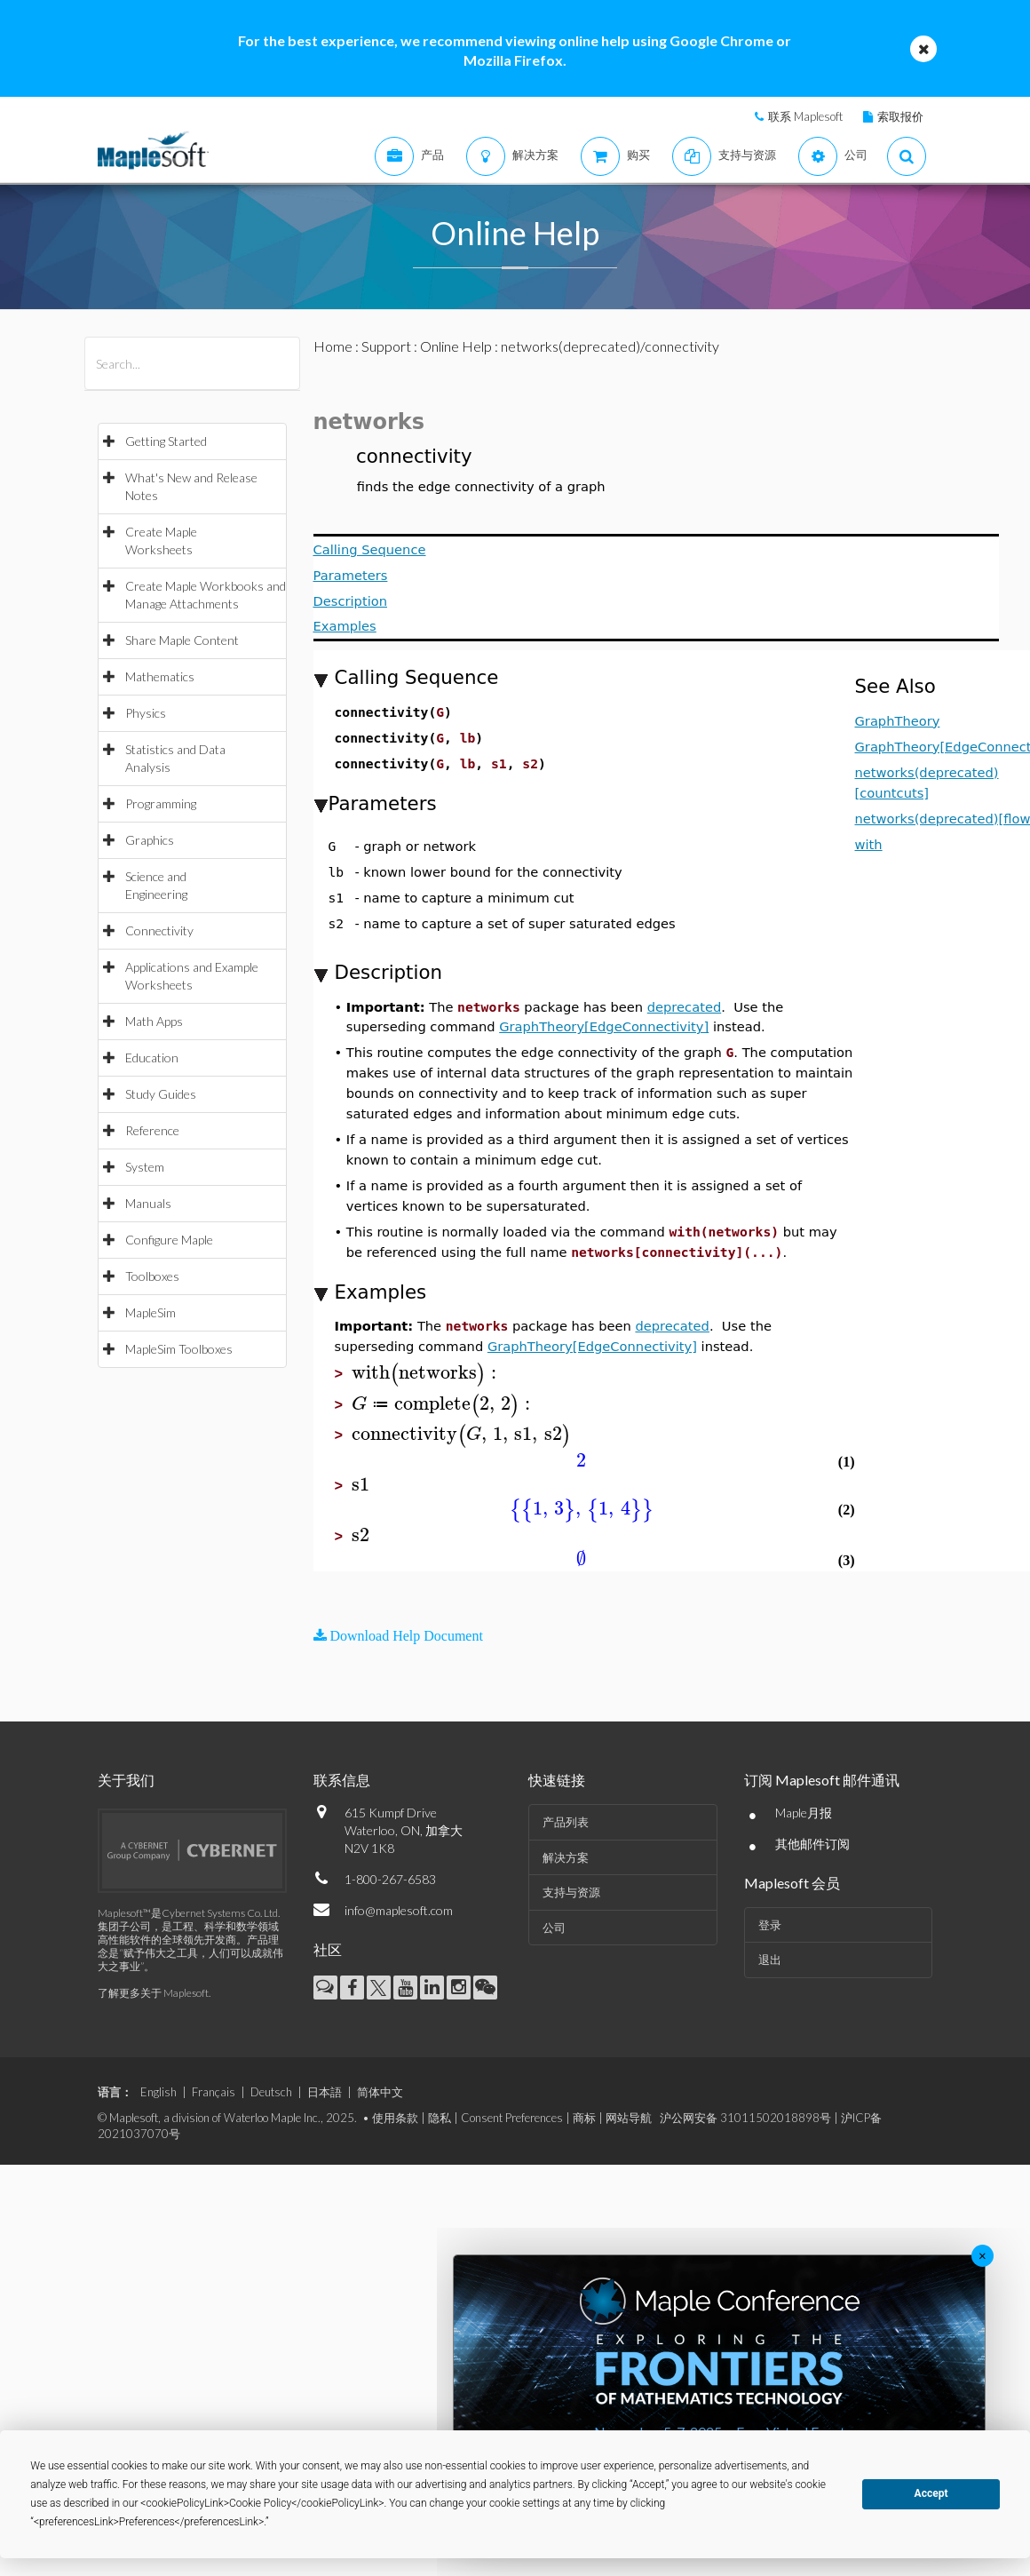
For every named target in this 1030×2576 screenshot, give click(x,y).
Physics (145, 712)
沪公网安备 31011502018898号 (745, 2118)
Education (151, 1057)
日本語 (324, 2092)
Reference (152, 1130)
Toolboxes (152, 1276)
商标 (584, 2118)
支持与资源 (571, 1892)
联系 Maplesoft (805, 116)
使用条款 (395, 2118)
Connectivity (159, 930)
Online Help (456, 346)
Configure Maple (169, 1239)
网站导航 (629, 2118)
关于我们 (126, 1779)
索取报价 (900, 116)
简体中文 (380, 2092)
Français (213, 2092)
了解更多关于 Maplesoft (153, 1993)
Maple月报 (803, 1812)
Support (386, 346)
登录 (769, 1925)
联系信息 (341, 1779)
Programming (160, 803)
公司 (554, 1927)
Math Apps (154, 1021)
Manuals (148, 1203)
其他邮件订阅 (812, 1843)
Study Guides (160, 1093)
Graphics (149, 839)
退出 (769, 1959)
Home (333, 346)
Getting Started (166, 441)
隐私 (439, 2118)
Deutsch (271, 2092)
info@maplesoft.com (399, 1910)
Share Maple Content (182, 640)
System (144, 1166)
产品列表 (566, 1822)
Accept (931, 2493)
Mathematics (159, 676)
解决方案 (566, 1857)
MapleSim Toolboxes (179, 1348)
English (158, 2092)
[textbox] (427, 1372)
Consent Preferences (512, 2118)
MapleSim (150, 1312)
